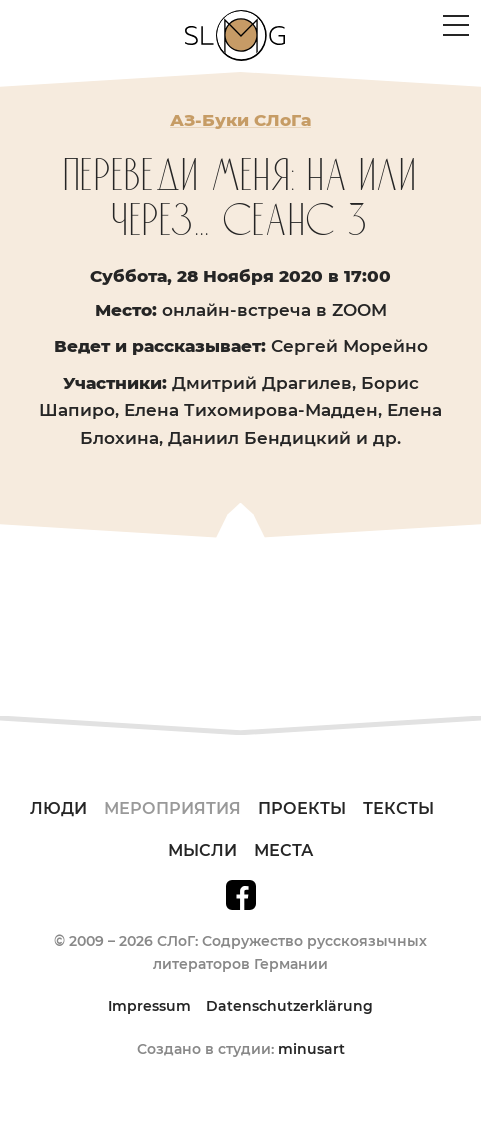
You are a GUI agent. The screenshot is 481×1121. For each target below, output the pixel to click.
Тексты (398, 808)
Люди (58, 808)
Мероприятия (172, 808)
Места (283, 850)
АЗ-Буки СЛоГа (240, 120)
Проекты (302, 808)
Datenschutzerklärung (289, 1006)
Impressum (149, 1006)
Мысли (202, 850)
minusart (311, 1049)
